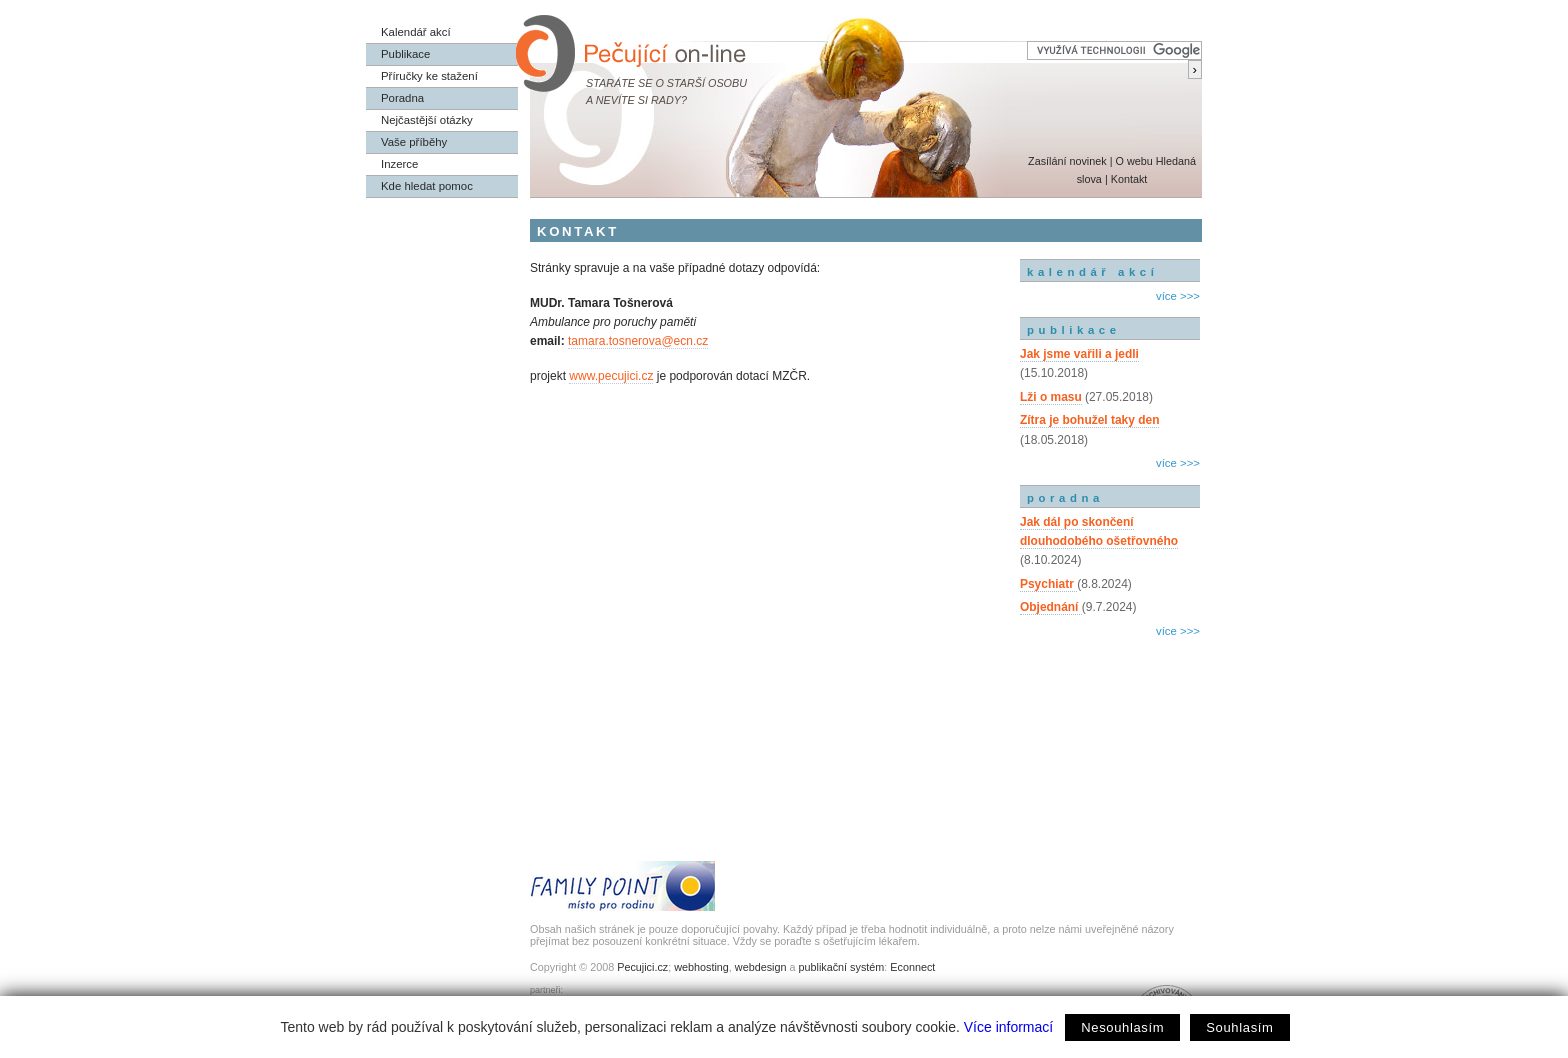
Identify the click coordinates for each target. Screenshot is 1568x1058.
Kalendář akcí (416, 32)
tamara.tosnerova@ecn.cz (638, 341)
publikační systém (841, 967)
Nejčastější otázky (427, 120)
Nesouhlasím (1122, 1027)
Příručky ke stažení (429, 76)
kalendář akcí (1092, 272)
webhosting (701, 967)
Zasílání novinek (1067, 161)
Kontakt (1129, 179)
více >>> (1178, 296)
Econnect (912, 967)
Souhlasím (1239, 1027)
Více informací (1008, 1027)
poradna (1065, 498)
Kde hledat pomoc (427, 186)
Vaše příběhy (414, 142)
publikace (1074, 330)
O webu (1133, 161)
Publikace (405, 54)
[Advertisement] (1110, 728)
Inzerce (399, 164)
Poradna (402, 98)
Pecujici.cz (642, 967)
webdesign (761, 967)
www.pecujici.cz (611, 376)
